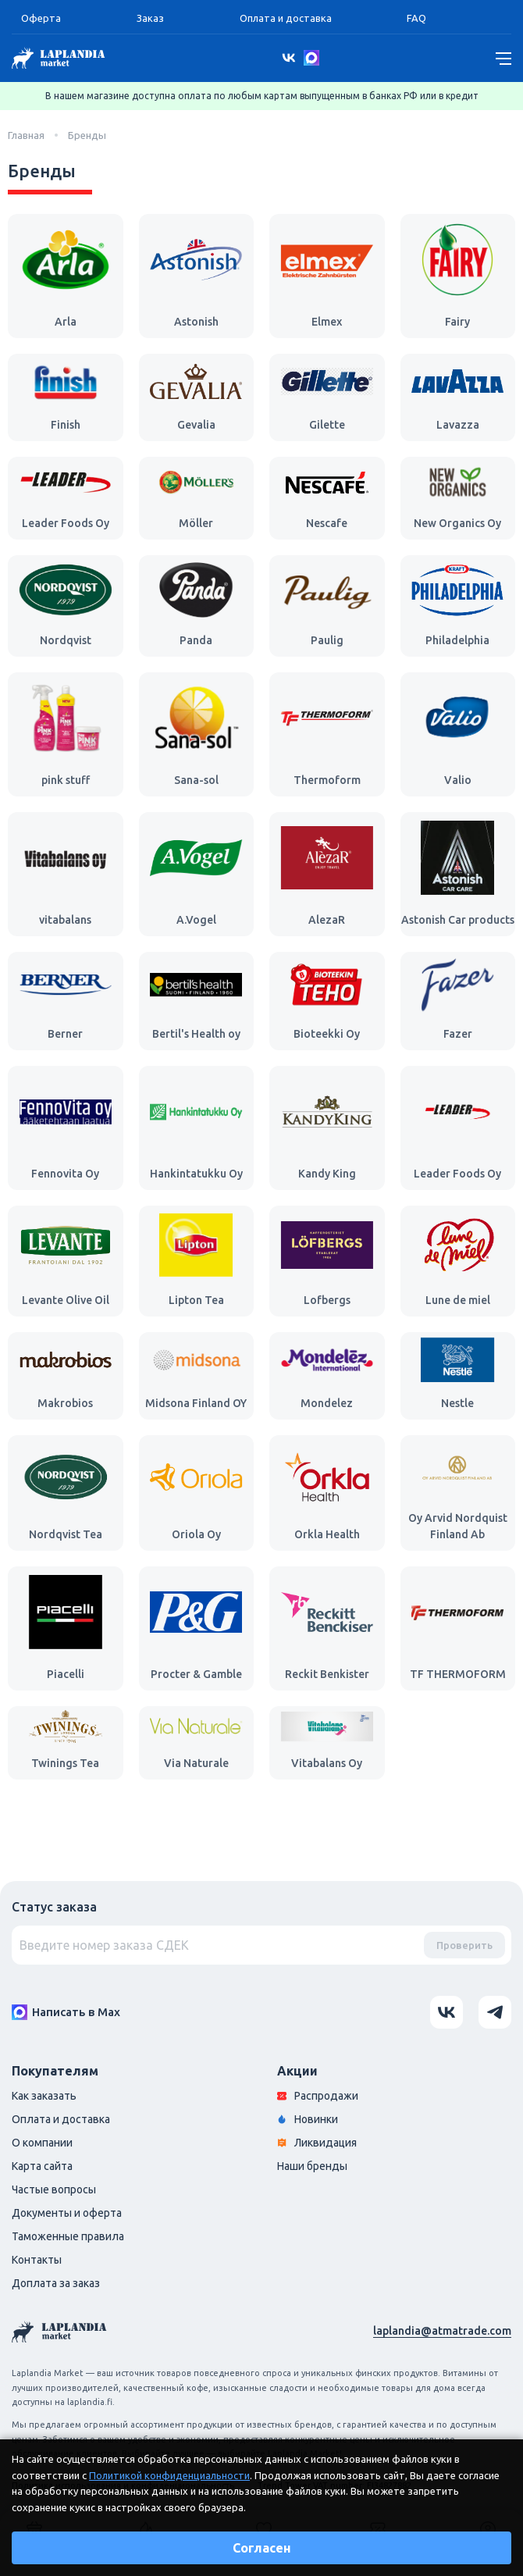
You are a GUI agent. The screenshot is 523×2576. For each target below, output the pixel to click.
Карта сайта (42, 2166)
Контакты (37, 2260)
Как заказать (44, 2096)
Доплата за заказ (56, 2283)
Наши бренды (312, 2166)
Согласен (262, 2548)
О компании (42, 2142)
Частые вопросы (54, 2189)
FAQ (416, 17)
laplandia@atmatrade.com (442, 2331)
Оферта (41, 17)
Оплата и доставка (286, 17)
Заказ (150, 17)
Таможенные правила (68, 2236)
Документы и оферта (67, 2213)
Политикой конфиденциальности (169, 2475)
